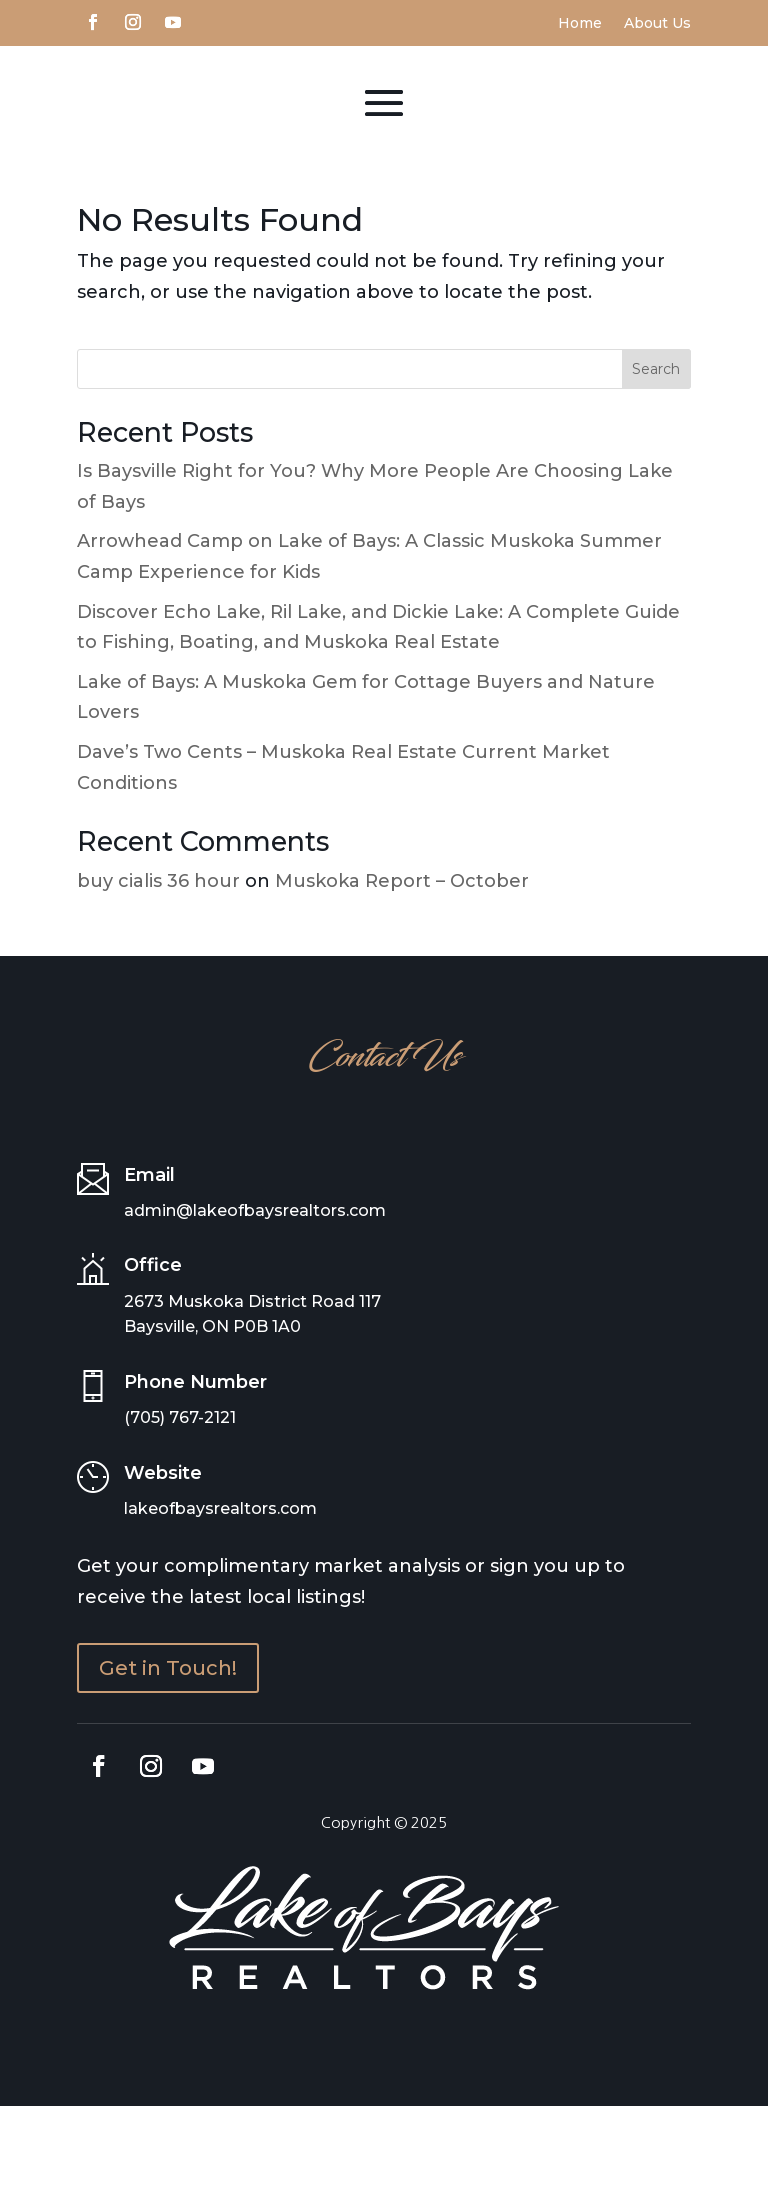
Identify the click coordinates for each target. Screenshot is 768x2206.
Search (656, 469)
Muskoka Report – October (402, 981)
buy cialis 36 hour (158, 981)
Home (580, 24)
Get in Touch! (168, 1768)
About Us (657, 24)
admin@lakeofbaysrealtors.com (255, 1310)
